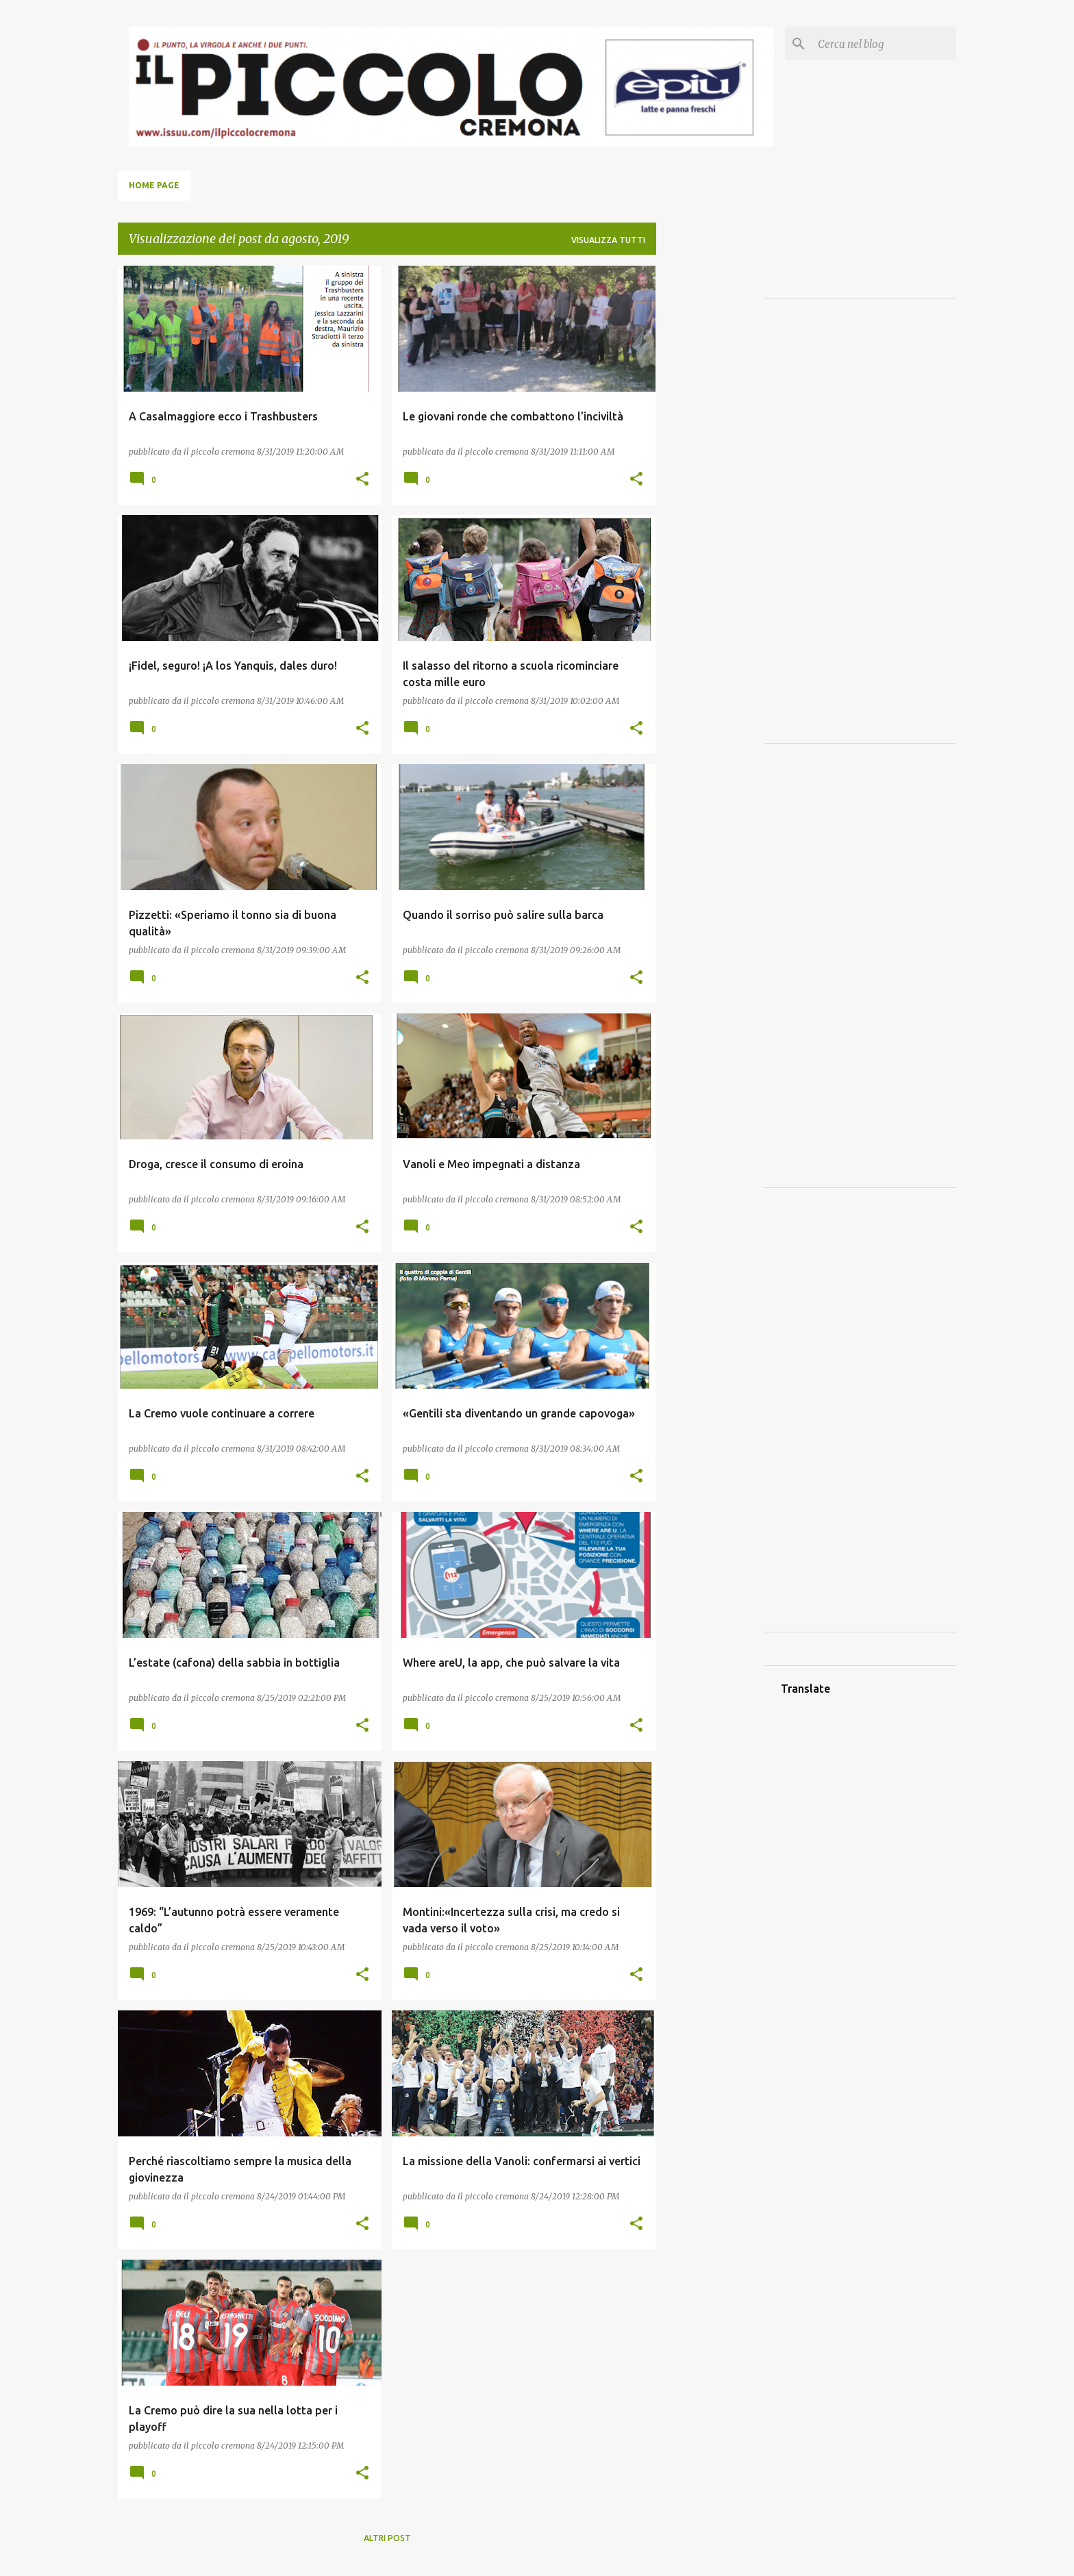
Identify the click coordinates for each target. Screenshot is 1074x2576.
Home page (154, 185)
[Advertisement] (710, 471)
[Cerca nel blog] (884, 43)
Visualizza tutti (608, 240)
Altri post (387, 2538)
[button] (362, 479)
